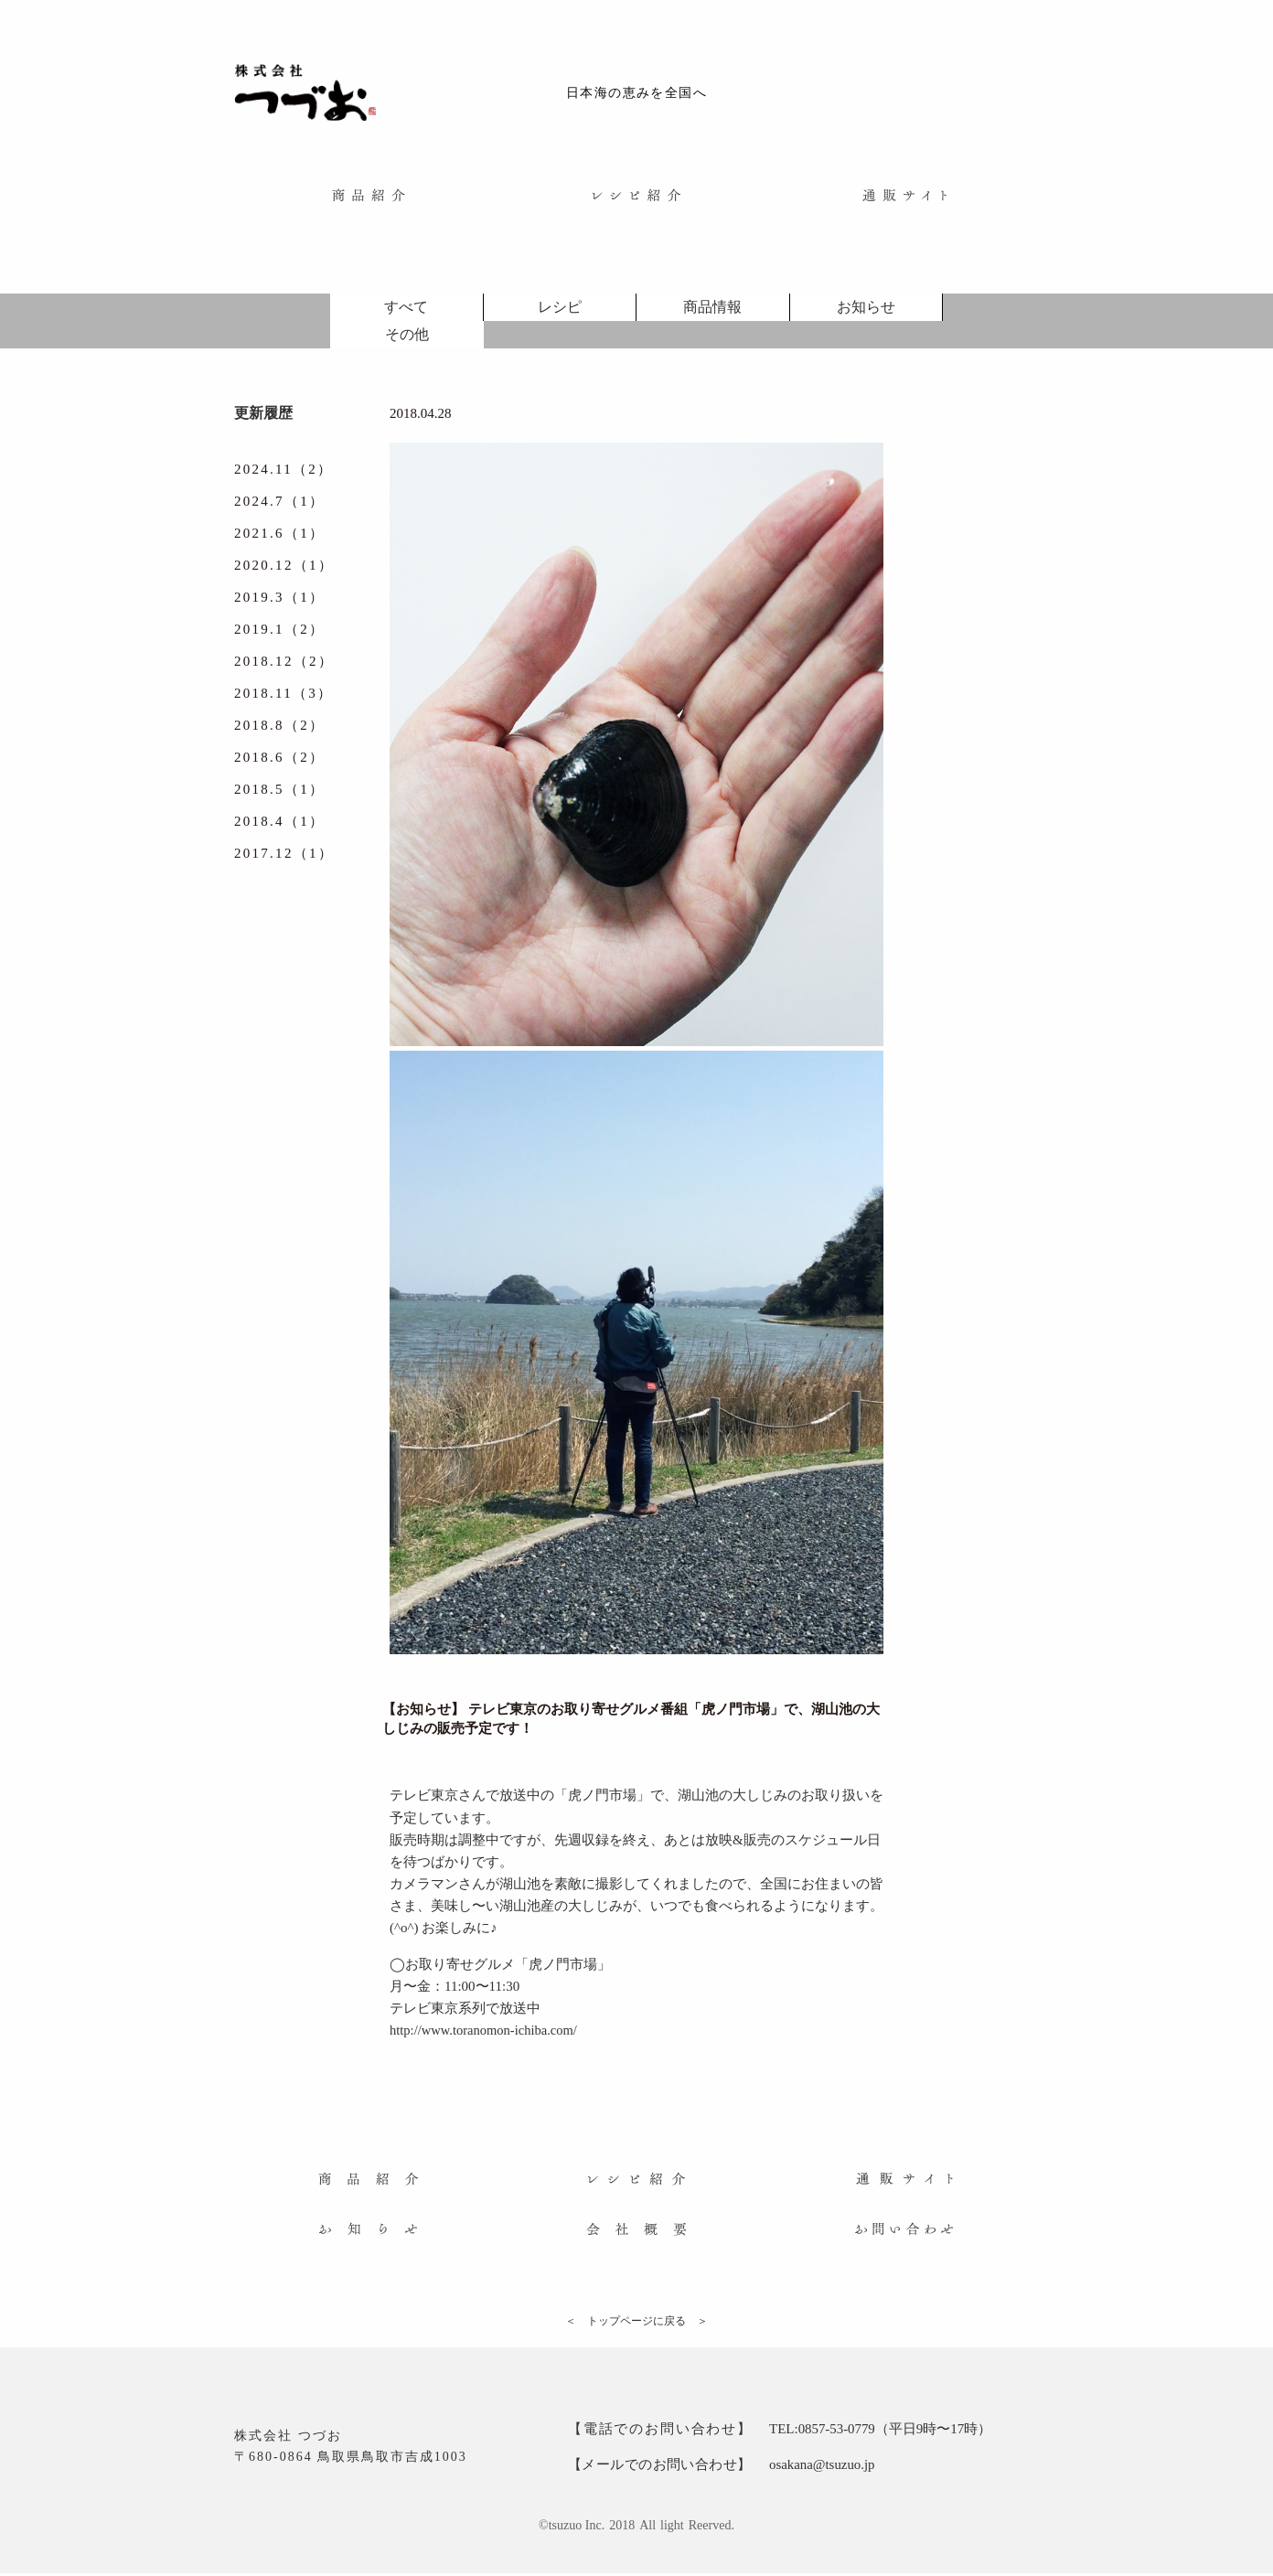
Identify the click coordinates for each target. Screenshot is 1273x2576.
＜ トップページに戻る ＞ (636, 2325)
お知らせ (866, 312)
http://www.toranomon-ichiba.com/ (486, 2034)
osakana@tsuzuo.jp (822, 2468)
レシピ (560, 312)
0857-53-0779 (837, 2433)
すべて (406, 312)
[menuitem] (368, 200)
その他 (407, 339)
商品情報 (712, 312)
